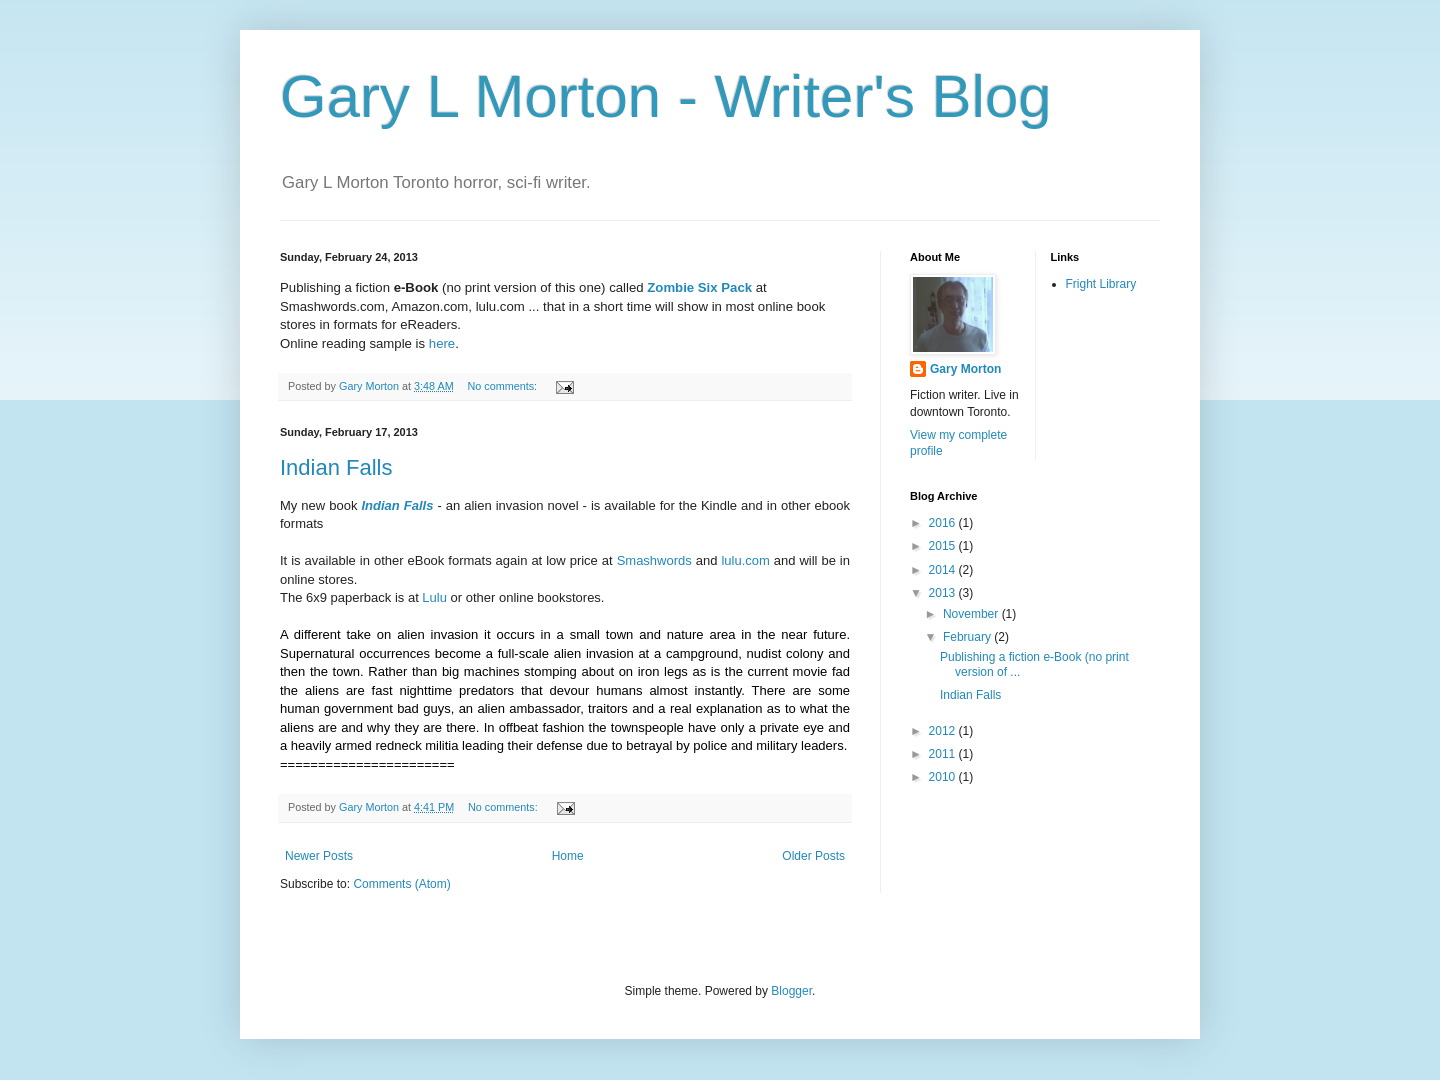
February (968, 637)
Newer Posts (319, 856)
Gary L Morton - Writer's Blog (666, 96)
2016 (944, 523)
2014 (944, 570)
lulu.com (745, 560)
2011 (944, 754)
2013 (944, 593)
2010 (944, 777)
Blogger (791, 991)
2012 (944, 731)
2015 (944, 546)
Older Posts (813, 856)
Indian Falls (336, 467)
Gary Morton (965, 369)
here (440, 343)
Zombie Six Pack (699, 287)
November (972, 614)
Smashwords (654, 560)
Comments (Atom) (401, 884)
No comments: (503, 386)
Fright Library (1101, 284)
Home (568, 856)
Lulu (434, 597)
